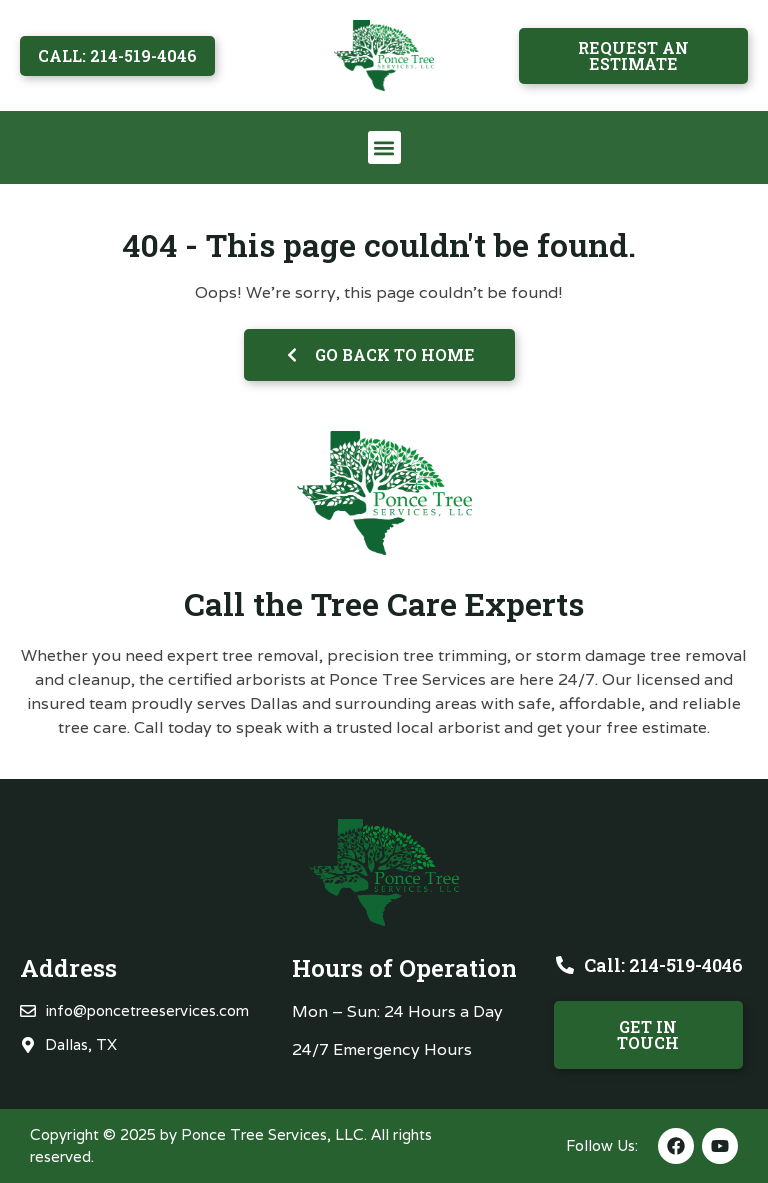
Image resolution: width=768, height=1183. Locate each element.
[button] (384, 147)
